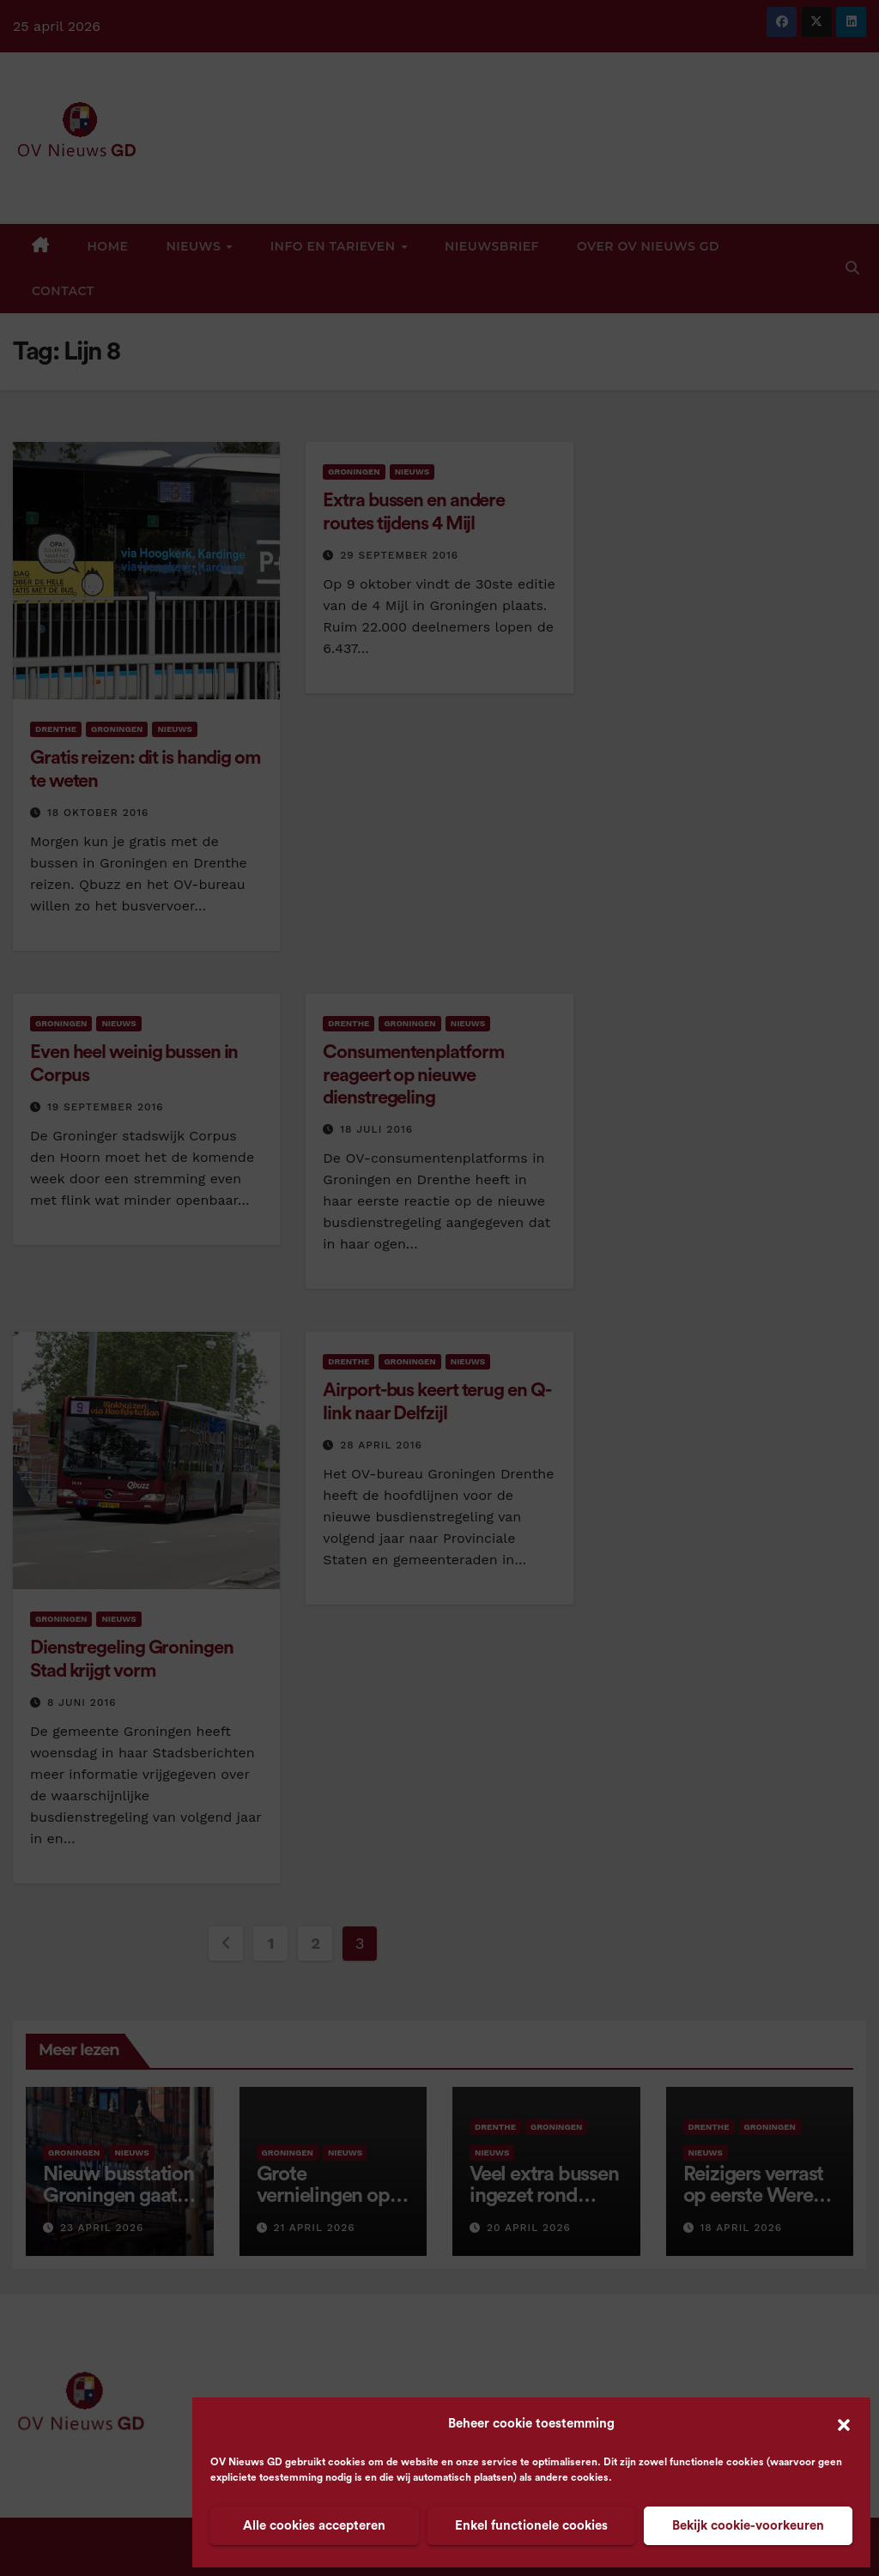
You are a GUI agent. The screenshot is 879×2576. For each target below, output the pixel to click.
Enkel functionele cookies (531, 2525)
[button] (843, 2424)
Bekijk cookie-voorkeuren (748, 2525)
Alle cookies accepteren (314, 2525)
